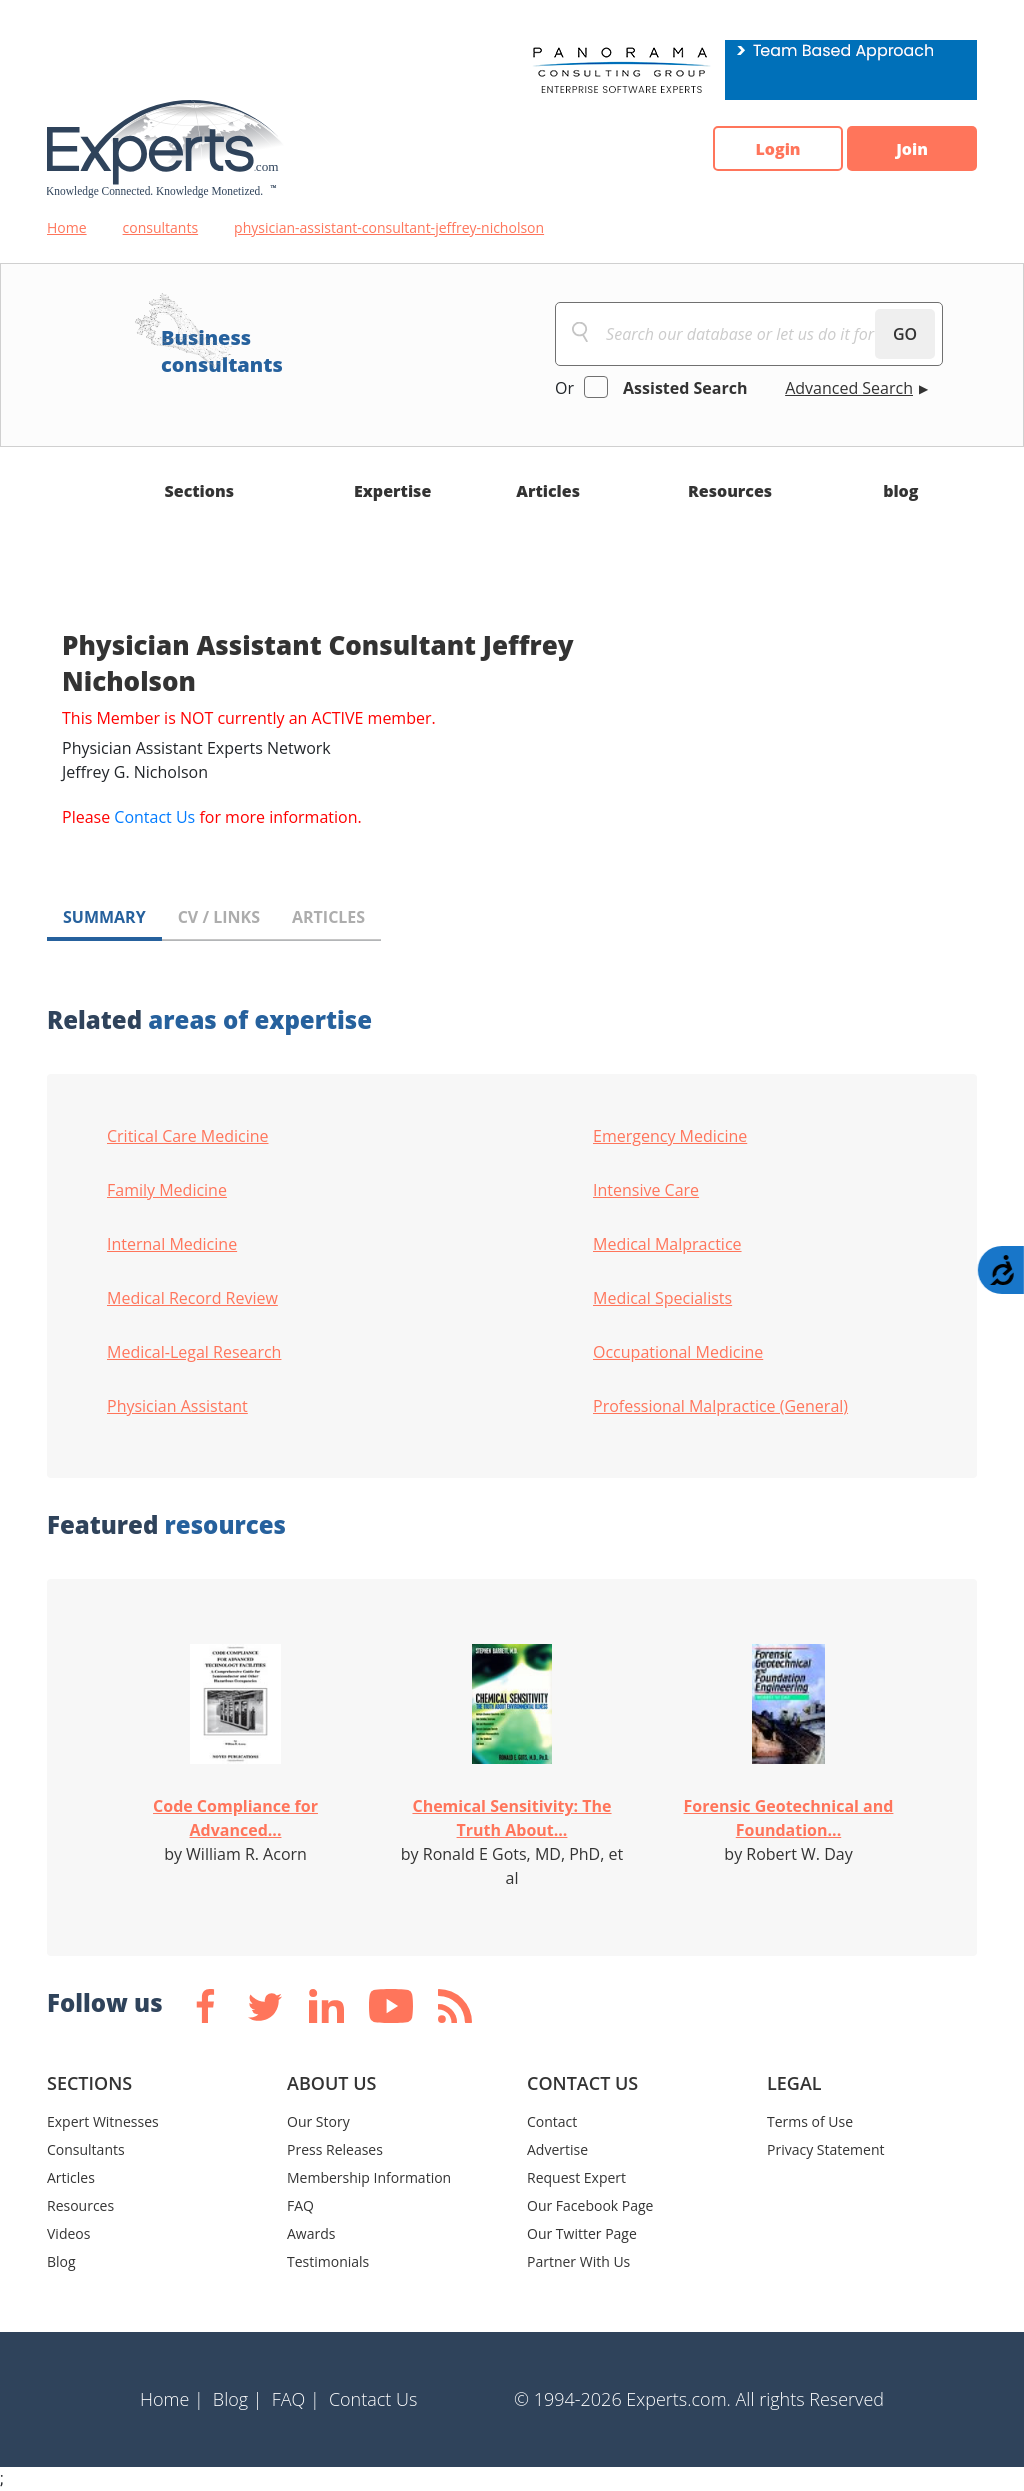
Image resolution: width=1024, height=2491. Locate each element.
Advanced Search (849, 388)
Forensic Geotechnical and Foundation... (789, 1818)
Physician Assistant (177, 1406)
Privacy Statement (826, 2149)
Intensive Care (646, 1190)
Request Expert (576, 2177)
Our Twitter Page (582, 2233)
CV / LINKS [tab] (219, 917)
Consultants (86, 2149)
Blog (61, 2261)
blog (900, 491)
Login (777, 149)
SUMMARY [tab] (104, 917)
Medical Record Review (192, 1298)
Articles (548, 491)
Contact (552, 2121)
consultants (161, 227)
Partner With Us (578, 2261)
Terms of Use (810, 2121)
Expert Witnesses (103, 2121)
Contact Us (154, 817)
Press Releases (335, 2149)
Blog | (238, 2399)
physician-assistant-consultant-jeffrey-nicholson (389, 227)
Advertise (557, 2149)
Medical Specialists (662, 1298)
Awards (311, 2233)
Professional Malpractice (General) (720, 1406)
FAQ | (296, 2399)
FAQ (300, 2205)
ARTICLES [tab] (328, 917)
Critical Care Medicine (188, 1136)
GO (905, 334)
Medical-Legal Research (194, 1352)
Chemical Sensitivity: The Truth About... (511, 1818)
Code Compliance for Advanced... (235, 1818)
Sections (200, 491)
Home (67, 227)
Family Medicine (167, 1190)
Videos (68, 2233)
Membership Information (369, 2177)
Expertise (392, 491)
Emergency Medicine (670, 1136)
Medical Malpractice (667, 1244)
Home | (172, 2399)
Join (912, 149)
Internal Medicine (172, 1244)
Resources (730, 491)
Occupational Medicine (678, 1352)
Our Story (318, 2121)
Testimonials (328, 2261)
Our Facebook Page (590, 2205)
